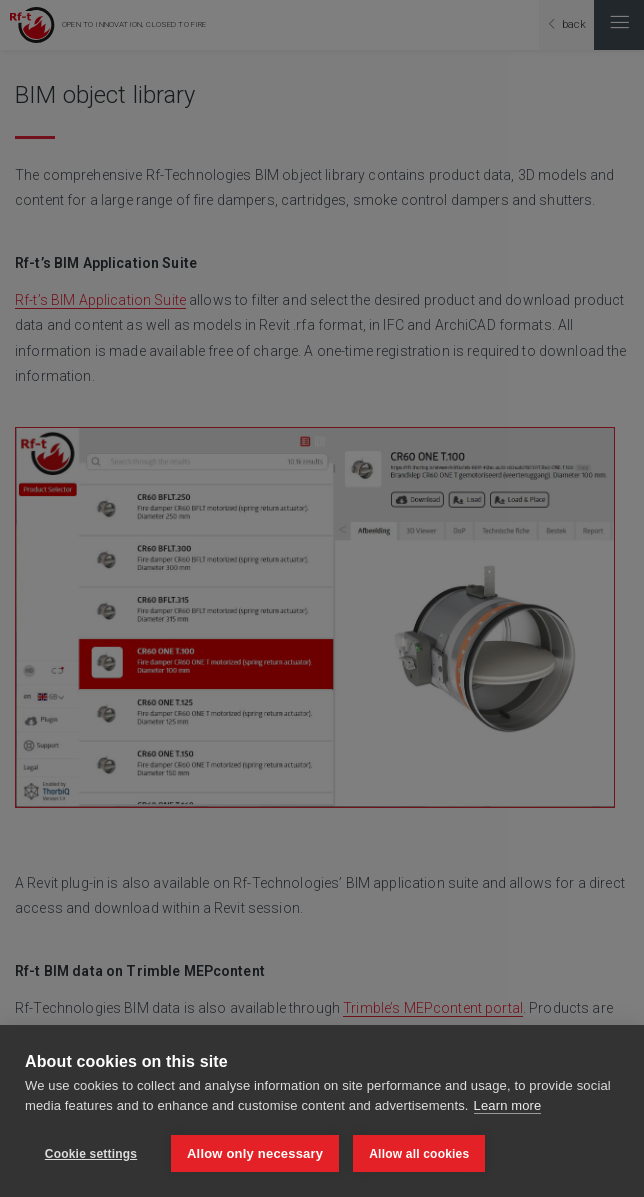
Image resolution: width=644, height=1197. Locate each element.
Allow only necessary (255, 1153)
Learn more (508, 1105)
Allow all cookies (419, 1154)
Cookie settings (91, 1154)
